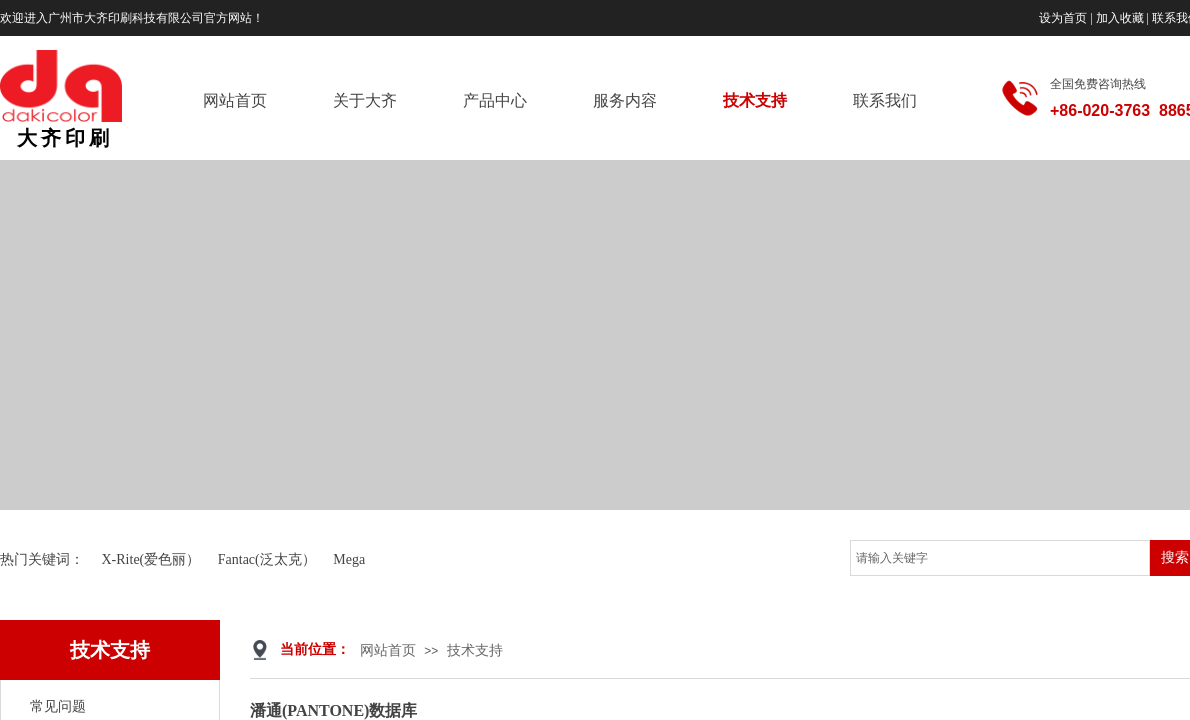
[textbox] (1000, 558)
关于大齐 (365, 100)
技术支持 (755, 100)
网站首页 (235, 100)
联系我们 (885, 100)
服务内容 (625, 100)
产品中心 (495, 100)
